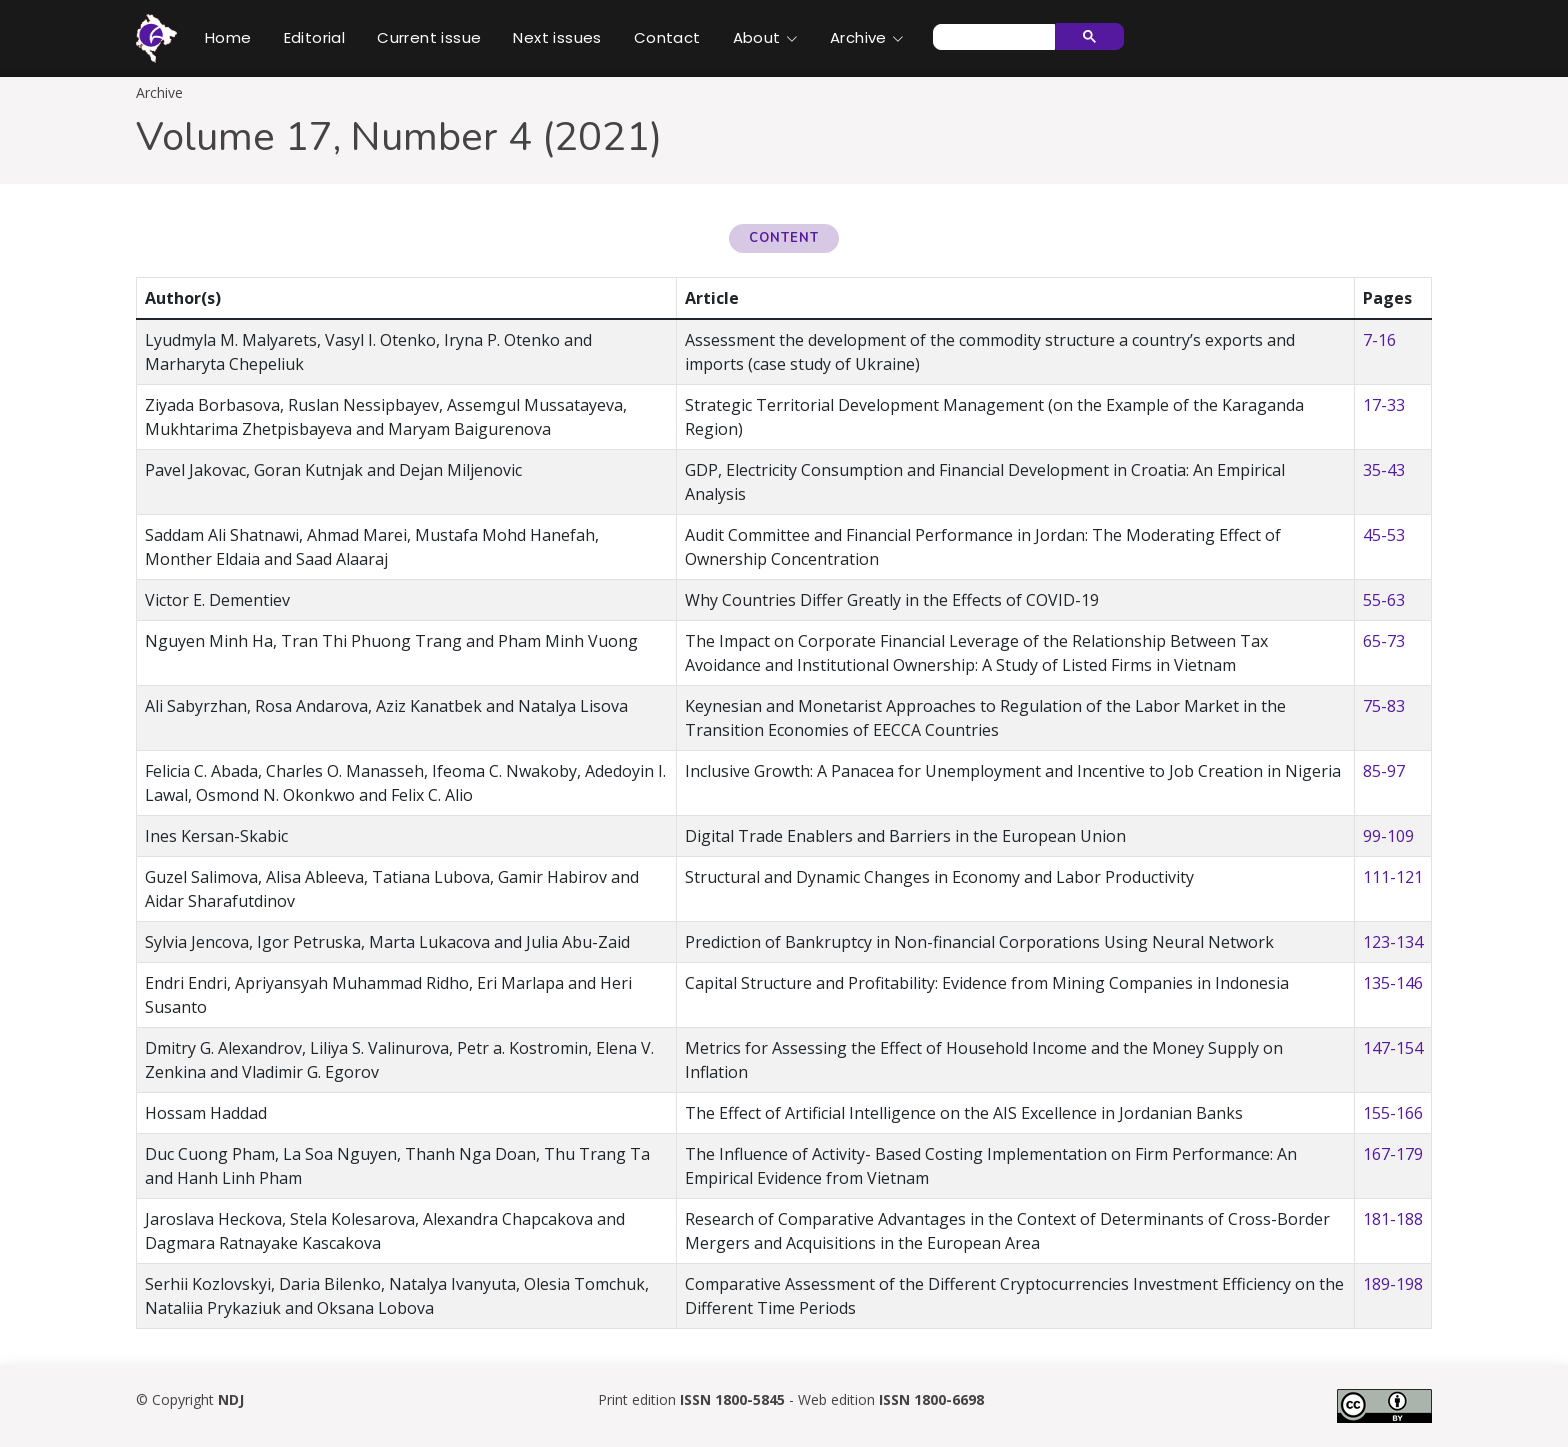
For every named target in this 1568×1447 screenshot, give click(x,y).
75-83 (1384, 706)
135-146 (1393, 983)
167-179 (1393, 1154)
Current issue (429, 37)
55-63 (1384, 600)
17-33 (1384, 405)
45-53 (1384, 535)
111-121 (1393, 877)
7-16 (1379, 340)
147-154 (1393, 1048)
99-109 (1388, 836)
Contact (667, 37)
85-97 (1384, 771)
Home (228, 37)
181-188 (1393, 1219)
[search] (992, 37)
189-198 (1393, 1284)
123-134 (1393, 942)
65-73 (1384, 641)
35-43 (1384, 470)
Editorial (315, 37)
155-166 (1393, 1113)
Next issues (557, 37)
